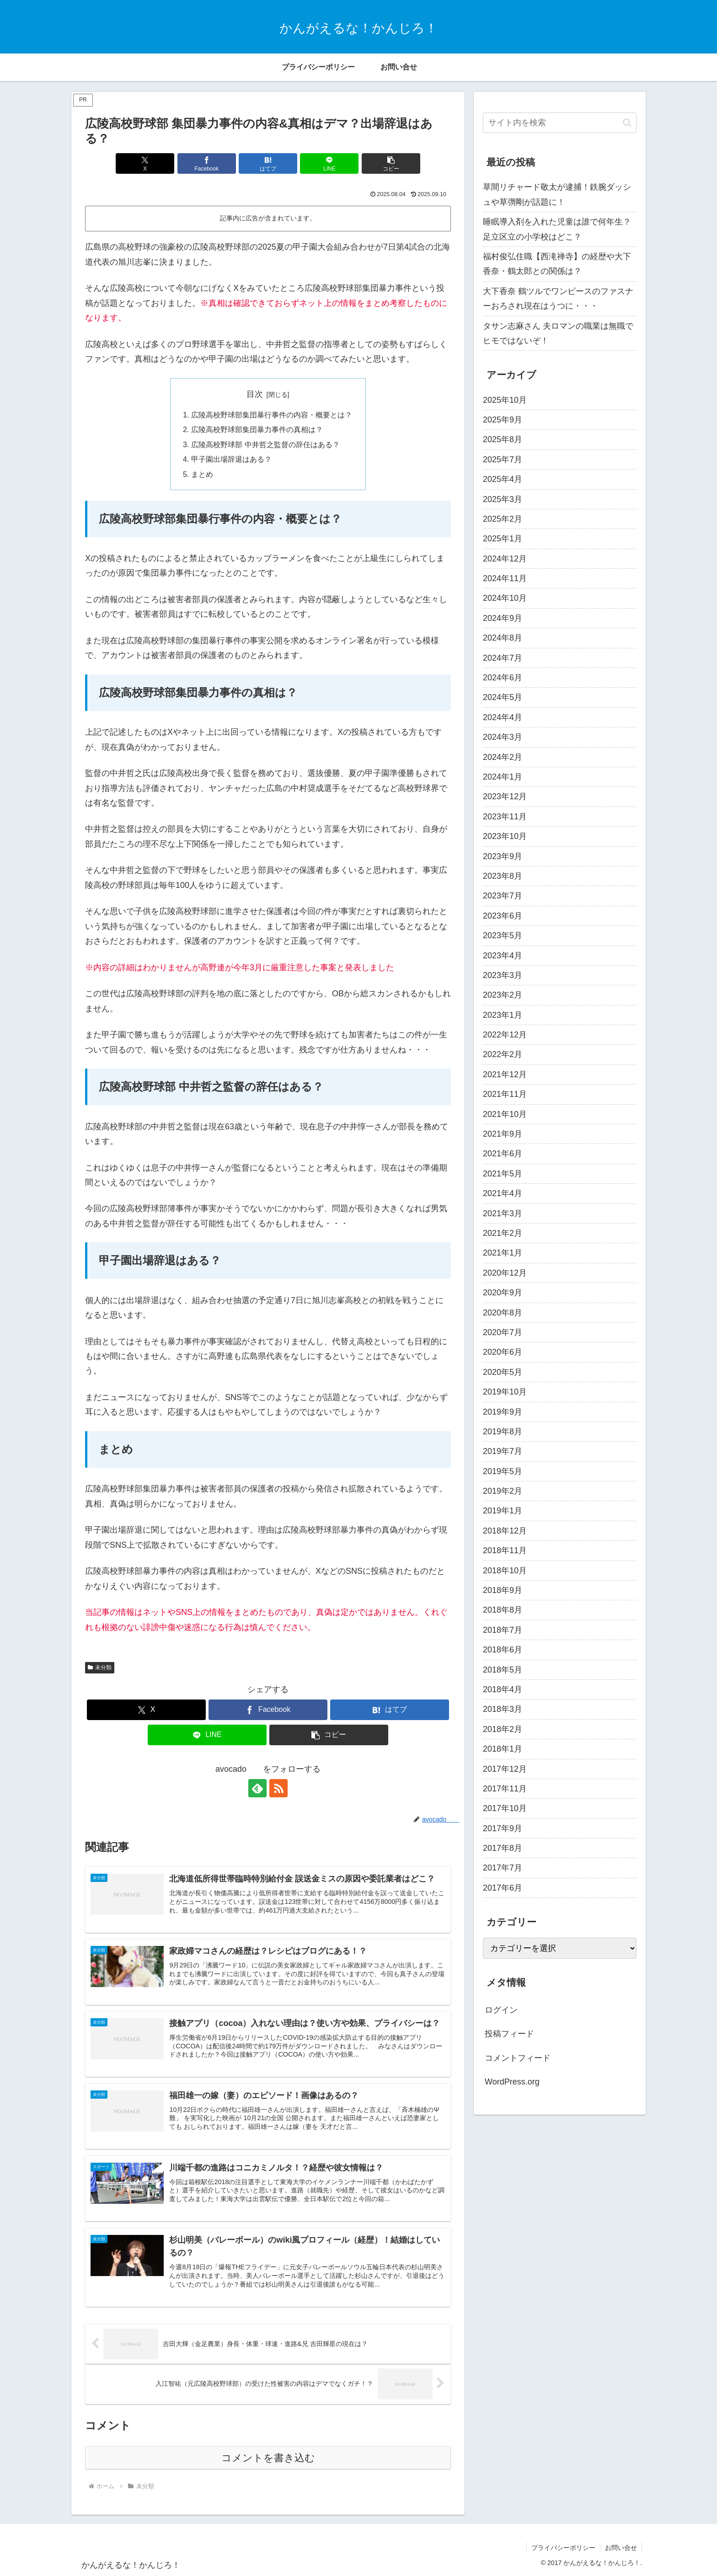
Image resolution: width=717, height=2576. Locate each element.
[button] (391, 163)
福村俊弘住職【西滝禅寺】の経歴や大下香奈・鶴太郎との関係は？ (557, 264)
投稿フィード (509, 2033)
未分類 (100, 1667)
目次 (254, 394)
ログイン (501, 2010)
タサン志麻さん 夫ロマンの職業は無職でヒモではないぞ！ (558, 333)
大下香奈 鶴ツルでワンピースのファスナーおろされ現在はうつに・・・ (558, 298)
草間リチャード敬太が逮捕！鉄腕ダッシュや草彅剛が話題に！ (557, 194)
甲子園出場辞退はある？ (231, 459)
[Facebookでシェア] (206, 163)
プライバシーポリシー (563, 2547)
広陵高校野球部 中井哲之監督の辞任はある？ (265, 444)
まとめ (202, 474)
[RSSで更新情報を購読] (278, 1788)
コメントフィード (518, 2058)
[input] (560, 122)
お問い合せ (621, 2547)
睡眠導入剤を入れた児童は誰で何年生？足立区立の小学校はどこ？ (557, 229)
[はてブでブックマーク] (268, 163)
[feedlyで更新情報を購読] (257, 1788)
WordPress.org (512, 2081)
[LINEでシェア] (329, 163)
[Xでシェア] (145, 163)
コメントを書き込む (268, 2458)
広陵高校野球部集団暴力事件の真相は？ (257, 429)
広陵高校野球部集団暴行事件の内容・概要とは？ (271, 415)
